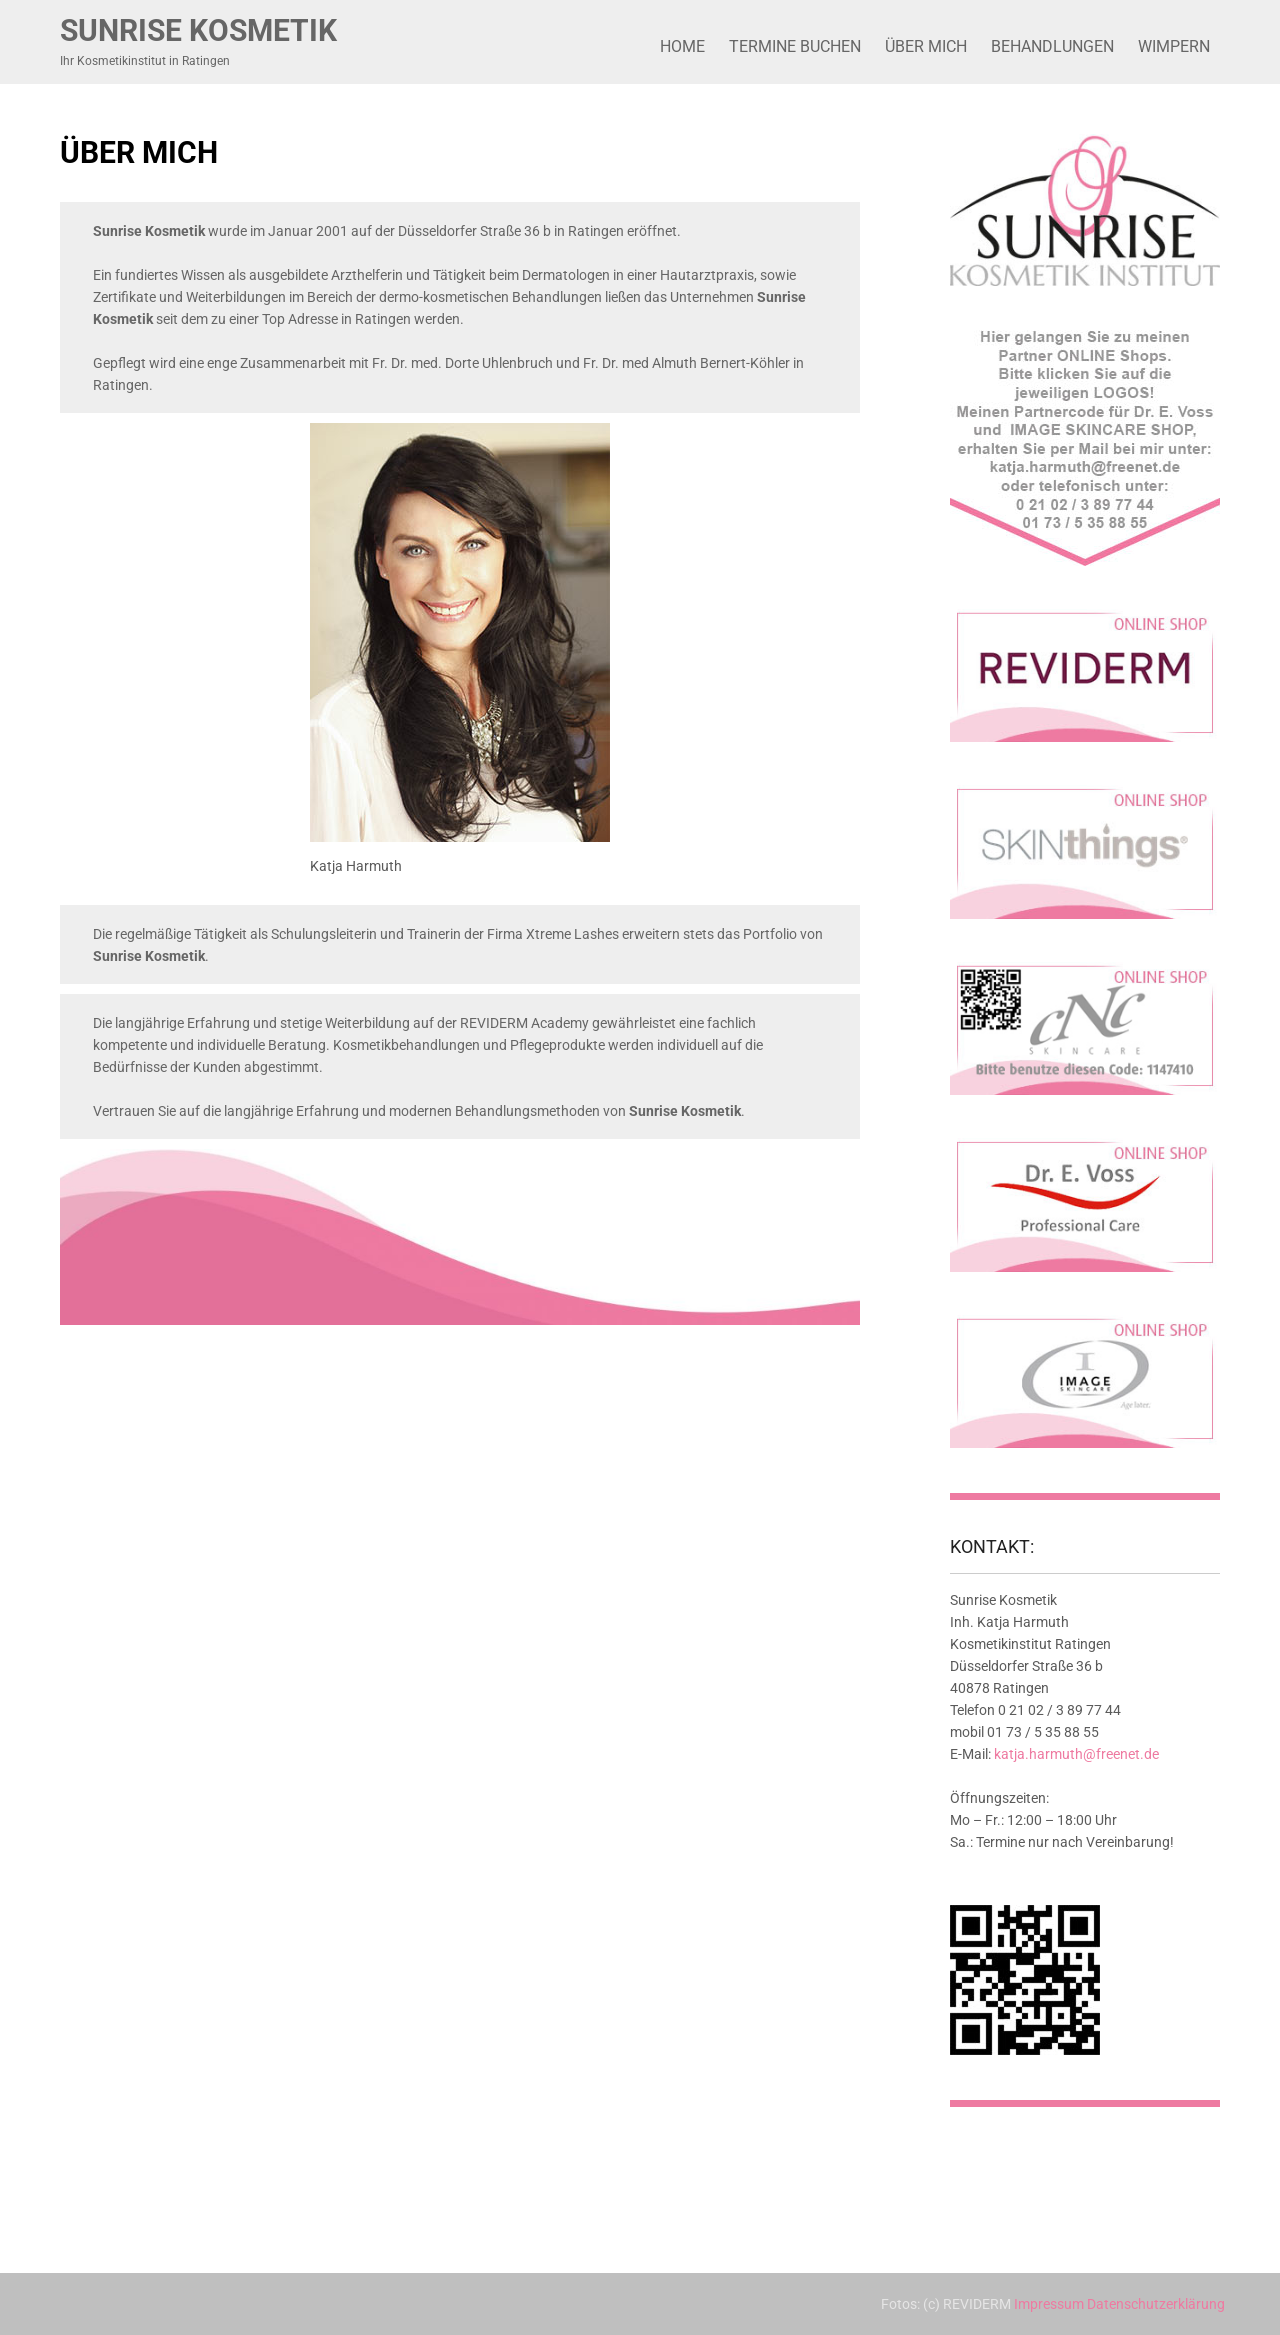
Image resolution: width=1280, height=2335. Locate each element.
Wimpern (1174, 46)
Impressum (1049, 2304)
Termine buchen (795, 46)
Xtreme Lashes (572, 934)
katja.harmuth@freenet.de (1076, 1754)
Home (682, 46)
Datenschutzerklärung (1156, 2304)
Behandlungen (1052, 46)
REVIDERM (494, 1023)
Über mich (926, 46)
